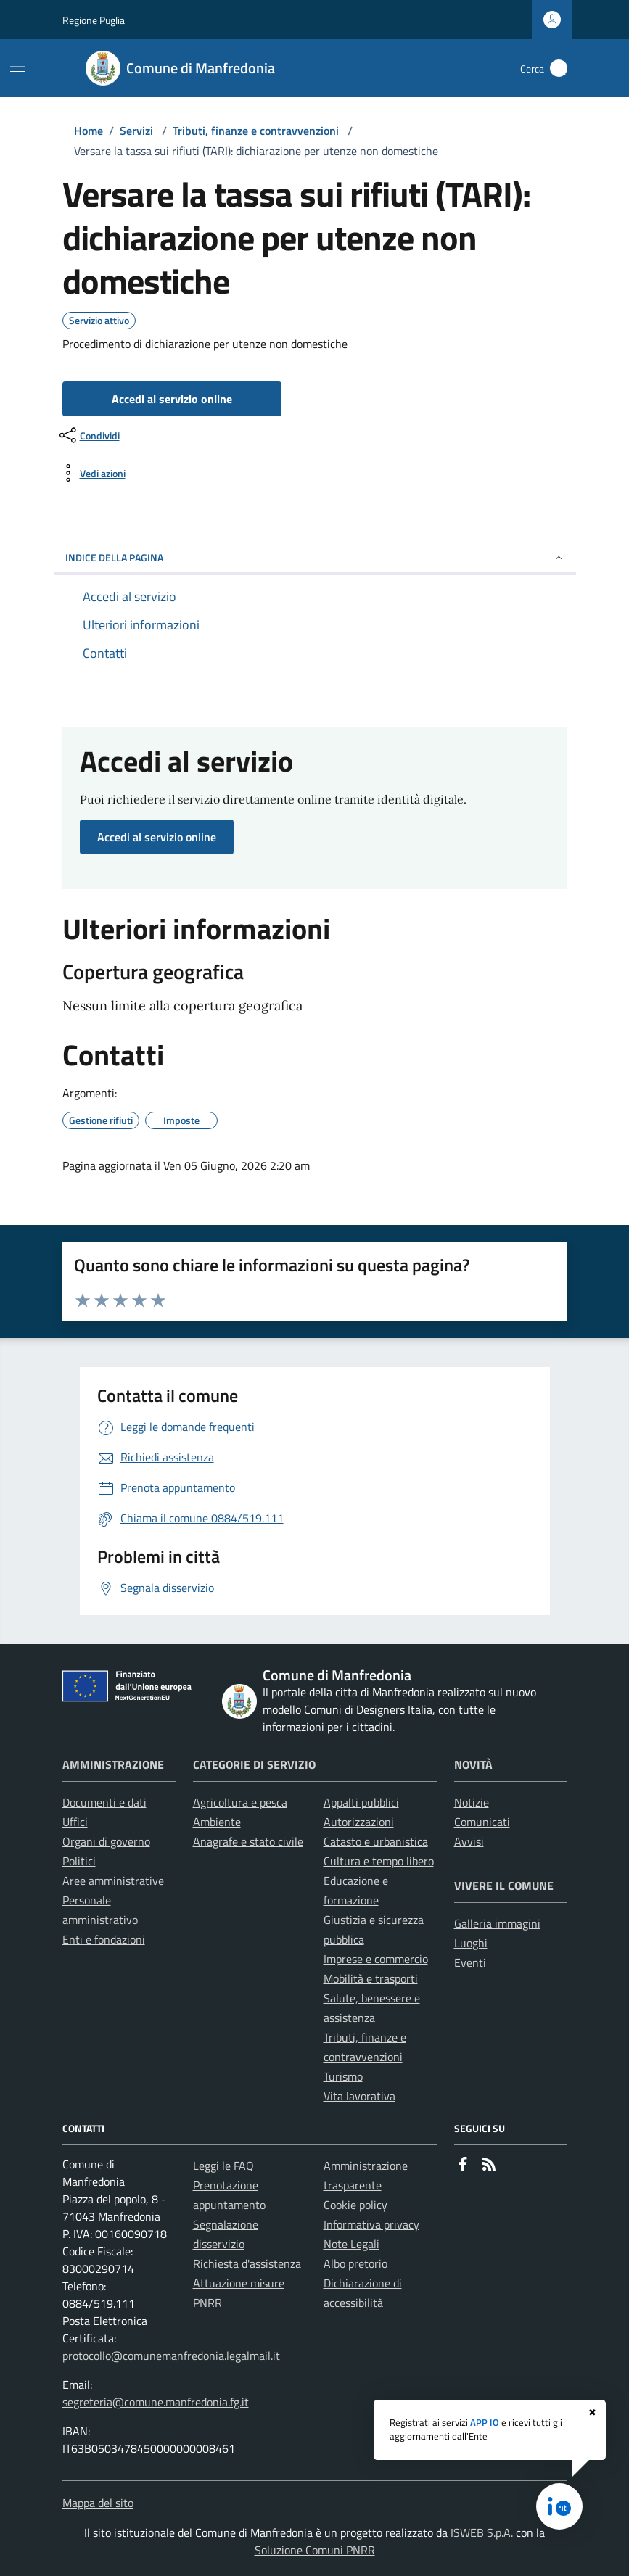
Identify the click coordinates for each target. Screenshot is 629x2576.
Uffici (75, 1821)
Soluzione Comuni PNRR (315, 2550)
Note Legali (351, 2244)
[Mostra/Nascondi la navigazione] (17, 66)
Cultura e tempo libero (379, 1861)
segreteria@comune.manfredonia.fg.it (155, 2402)
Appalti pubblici (361, 1802)
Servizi (136, 130)
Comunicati (482, 1821)
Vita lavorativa (359, 2096)
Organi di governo (106, 1841)
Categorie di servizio (254, 1764)
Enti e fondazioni (103, 1939)
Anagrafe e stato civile (248, 1841)
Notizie (471, 1802)
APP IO (484, 2422)
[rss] (489, 2165)
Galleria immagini (497, 1923)
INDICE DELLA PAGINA (314, 557)
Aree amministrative (113, 1880)
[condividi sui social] (88, 435)
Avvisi (469, 1841)
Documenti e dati (104, 1802)
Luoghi (471, 1943)
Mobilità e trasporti (371, 1978)
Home (88, 130)
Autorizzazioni (359, 1821)
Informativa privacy (371, 2224)
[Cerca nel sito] (558, 68)
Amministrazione (113, 1764)
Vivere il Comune (504, 1885)
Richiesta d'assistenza (247, 2263)
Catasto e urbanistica (376, 1841)
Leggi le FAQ (223, 2165)
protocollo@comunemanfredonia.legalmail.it (171, 2355)
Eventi (470, 1962)
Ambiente (217, 1821)
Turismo (343, 2076)
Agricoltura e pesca (240, 1802)
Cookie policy (355, 2204)
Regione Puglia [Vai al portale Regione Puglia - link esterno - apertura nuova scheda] (93, 20)
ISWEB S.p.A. (482, 2532)
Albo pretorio (355, 2263)
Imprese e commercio (376, 1959)
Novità (473, 1764)
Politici (79, 1861)
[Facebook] (463, 2165)
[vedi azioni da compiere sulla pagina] (91, 472)
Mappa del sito (97, 2502)
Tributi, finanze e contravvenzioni (256, 130)
